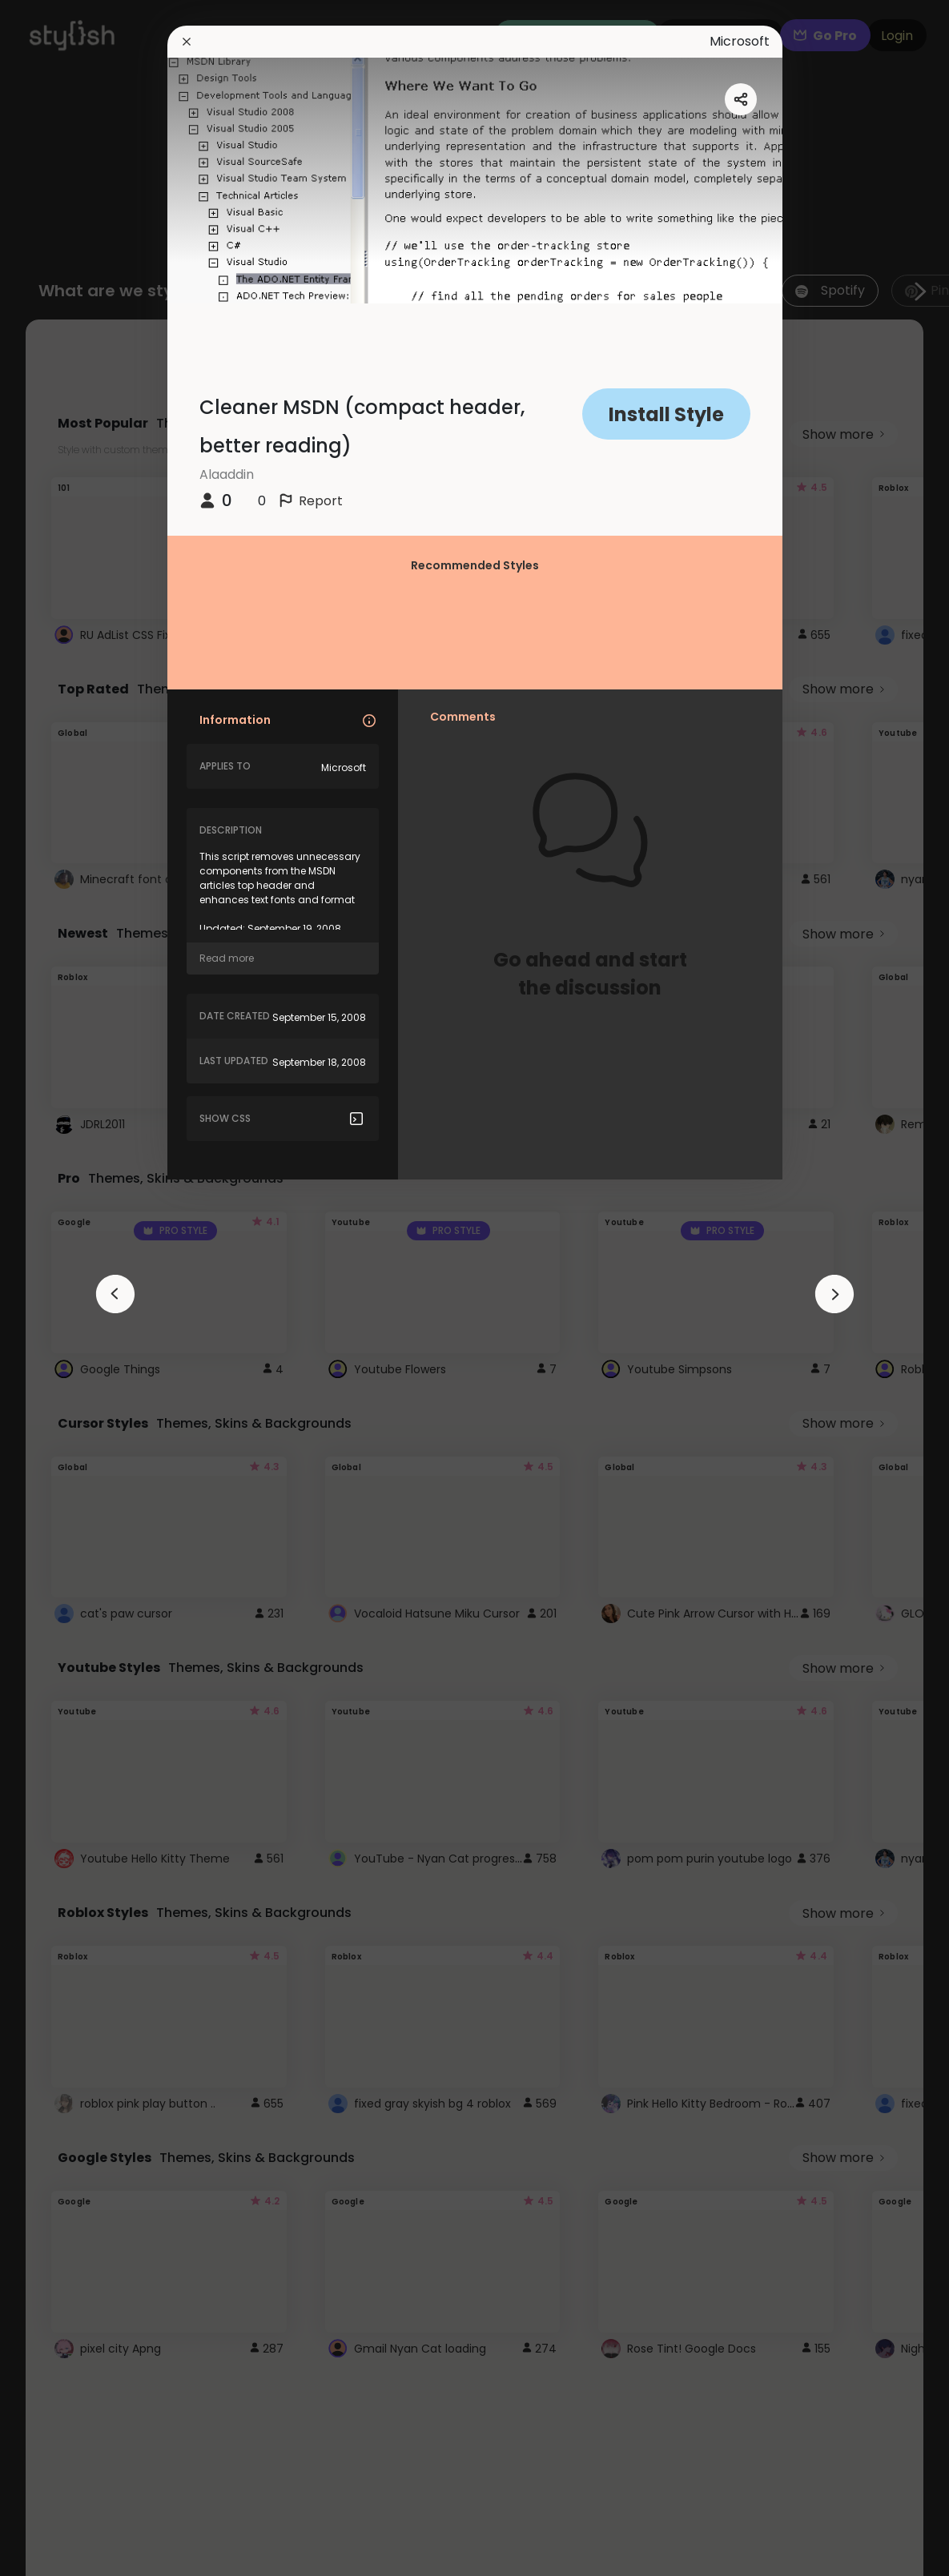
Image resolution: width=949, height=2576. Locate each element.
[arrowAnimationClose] (115, 1294)
